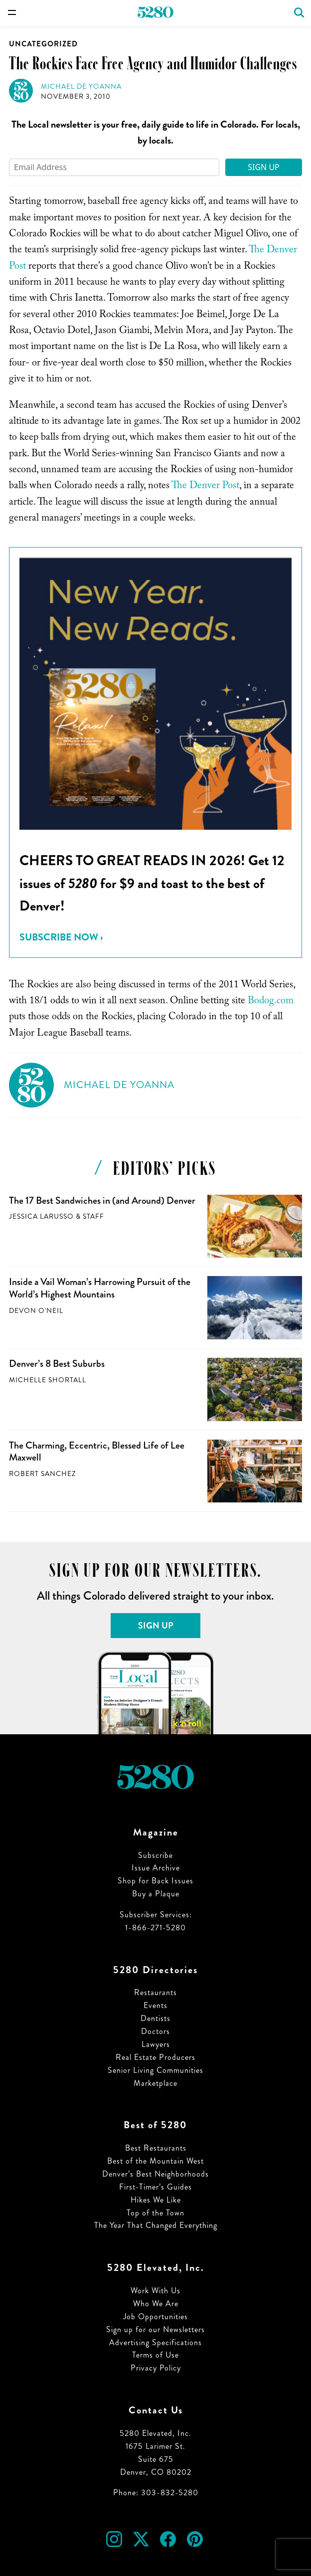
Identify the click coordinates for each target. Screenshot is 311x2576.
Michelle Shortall (47, 1380)
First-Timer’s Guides (155, 2187)
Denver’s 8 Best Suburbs (57, 1363)
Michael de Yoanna (81, 86)
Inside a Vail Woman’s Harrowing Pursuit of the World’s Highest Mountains (99, 1288)
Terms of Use (155, 2355)
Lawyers (156, 2044)
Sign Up (264, 167)
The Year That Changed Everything (155, 2225)
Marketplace (155, 2083)
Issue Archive (156, 1867)
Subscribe (155, 1855)
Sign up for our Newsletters (155, 2329)
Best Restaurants (155, 2148)
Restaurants (155, 1992)
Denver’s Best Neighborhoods (155, 2174)
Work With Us (155, 2290)
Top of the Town (155, 2212)
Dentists (155, 2018)
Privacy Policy (156, 2368)
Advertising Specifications (155, 2342)
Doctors (155, 2031)
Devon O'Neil (36, 1310)
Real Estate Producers (155, 2057)
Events (155, 2005)
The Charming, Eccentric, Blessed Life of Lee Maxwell (96, 1451)
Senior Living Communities (155, 2070)
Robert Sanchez (42, 1473)
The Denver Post (205, 486)
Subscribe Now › (61, 937)
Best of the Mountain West (155, 2161)
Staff (93, 1216)
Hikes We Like (156, 2200)
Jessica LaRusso (41, 1216)
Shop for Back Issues (155, 1880)
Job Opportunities (155, 2316)
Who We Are (155, 2303)
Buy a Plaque (155, 1893)
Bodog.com (271, 1001)
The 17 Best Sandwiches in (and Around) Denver (102, 1200)
